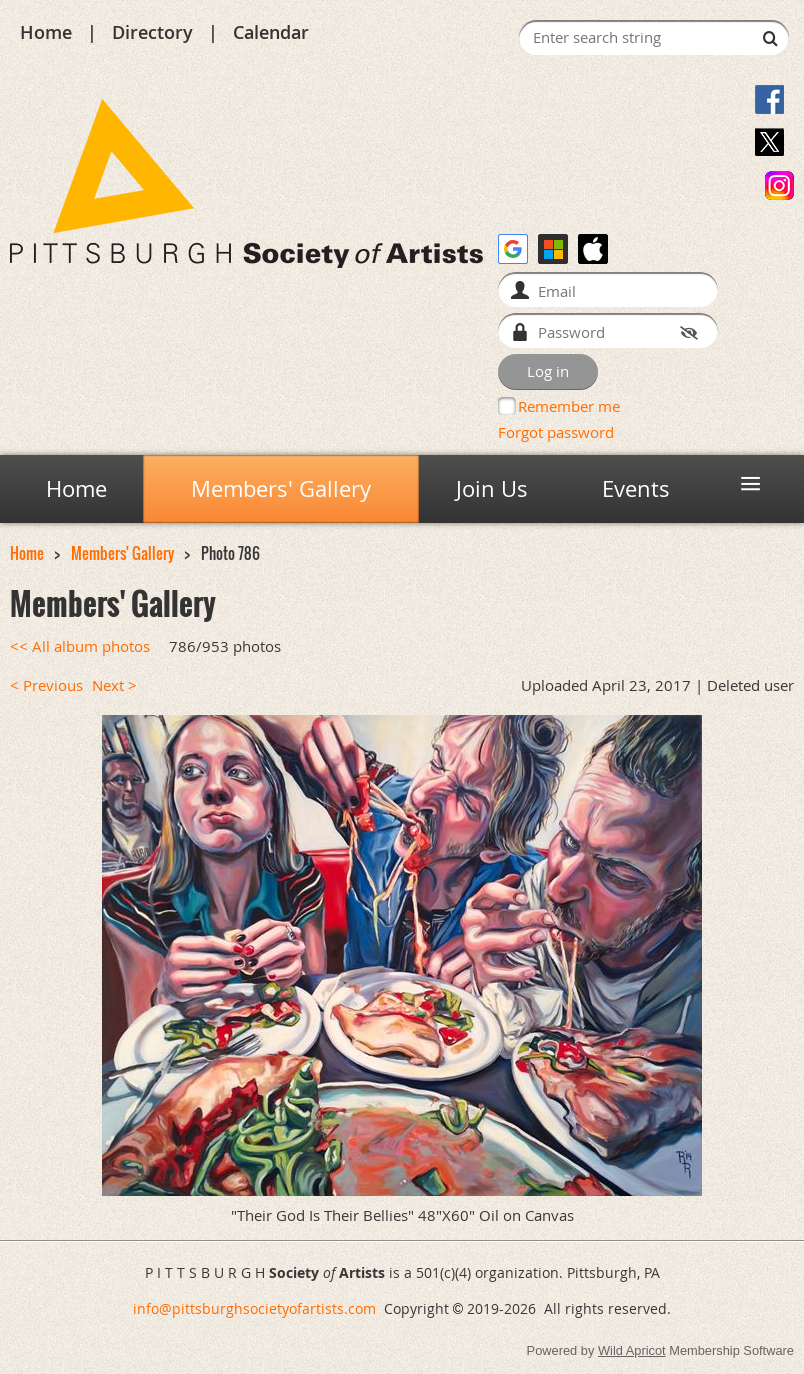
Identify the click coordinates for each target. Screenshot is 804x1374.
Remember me (569, 406)
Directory (152, 32)
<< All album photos (80, 646)
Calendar (271, 32)
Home (46, 32)
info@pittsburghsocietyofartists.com (254, 1308)
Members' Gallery (122, 553)
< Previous (46, 685)
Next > (114, 685)
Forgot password (556, 432)
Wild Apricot (632, 1350)
